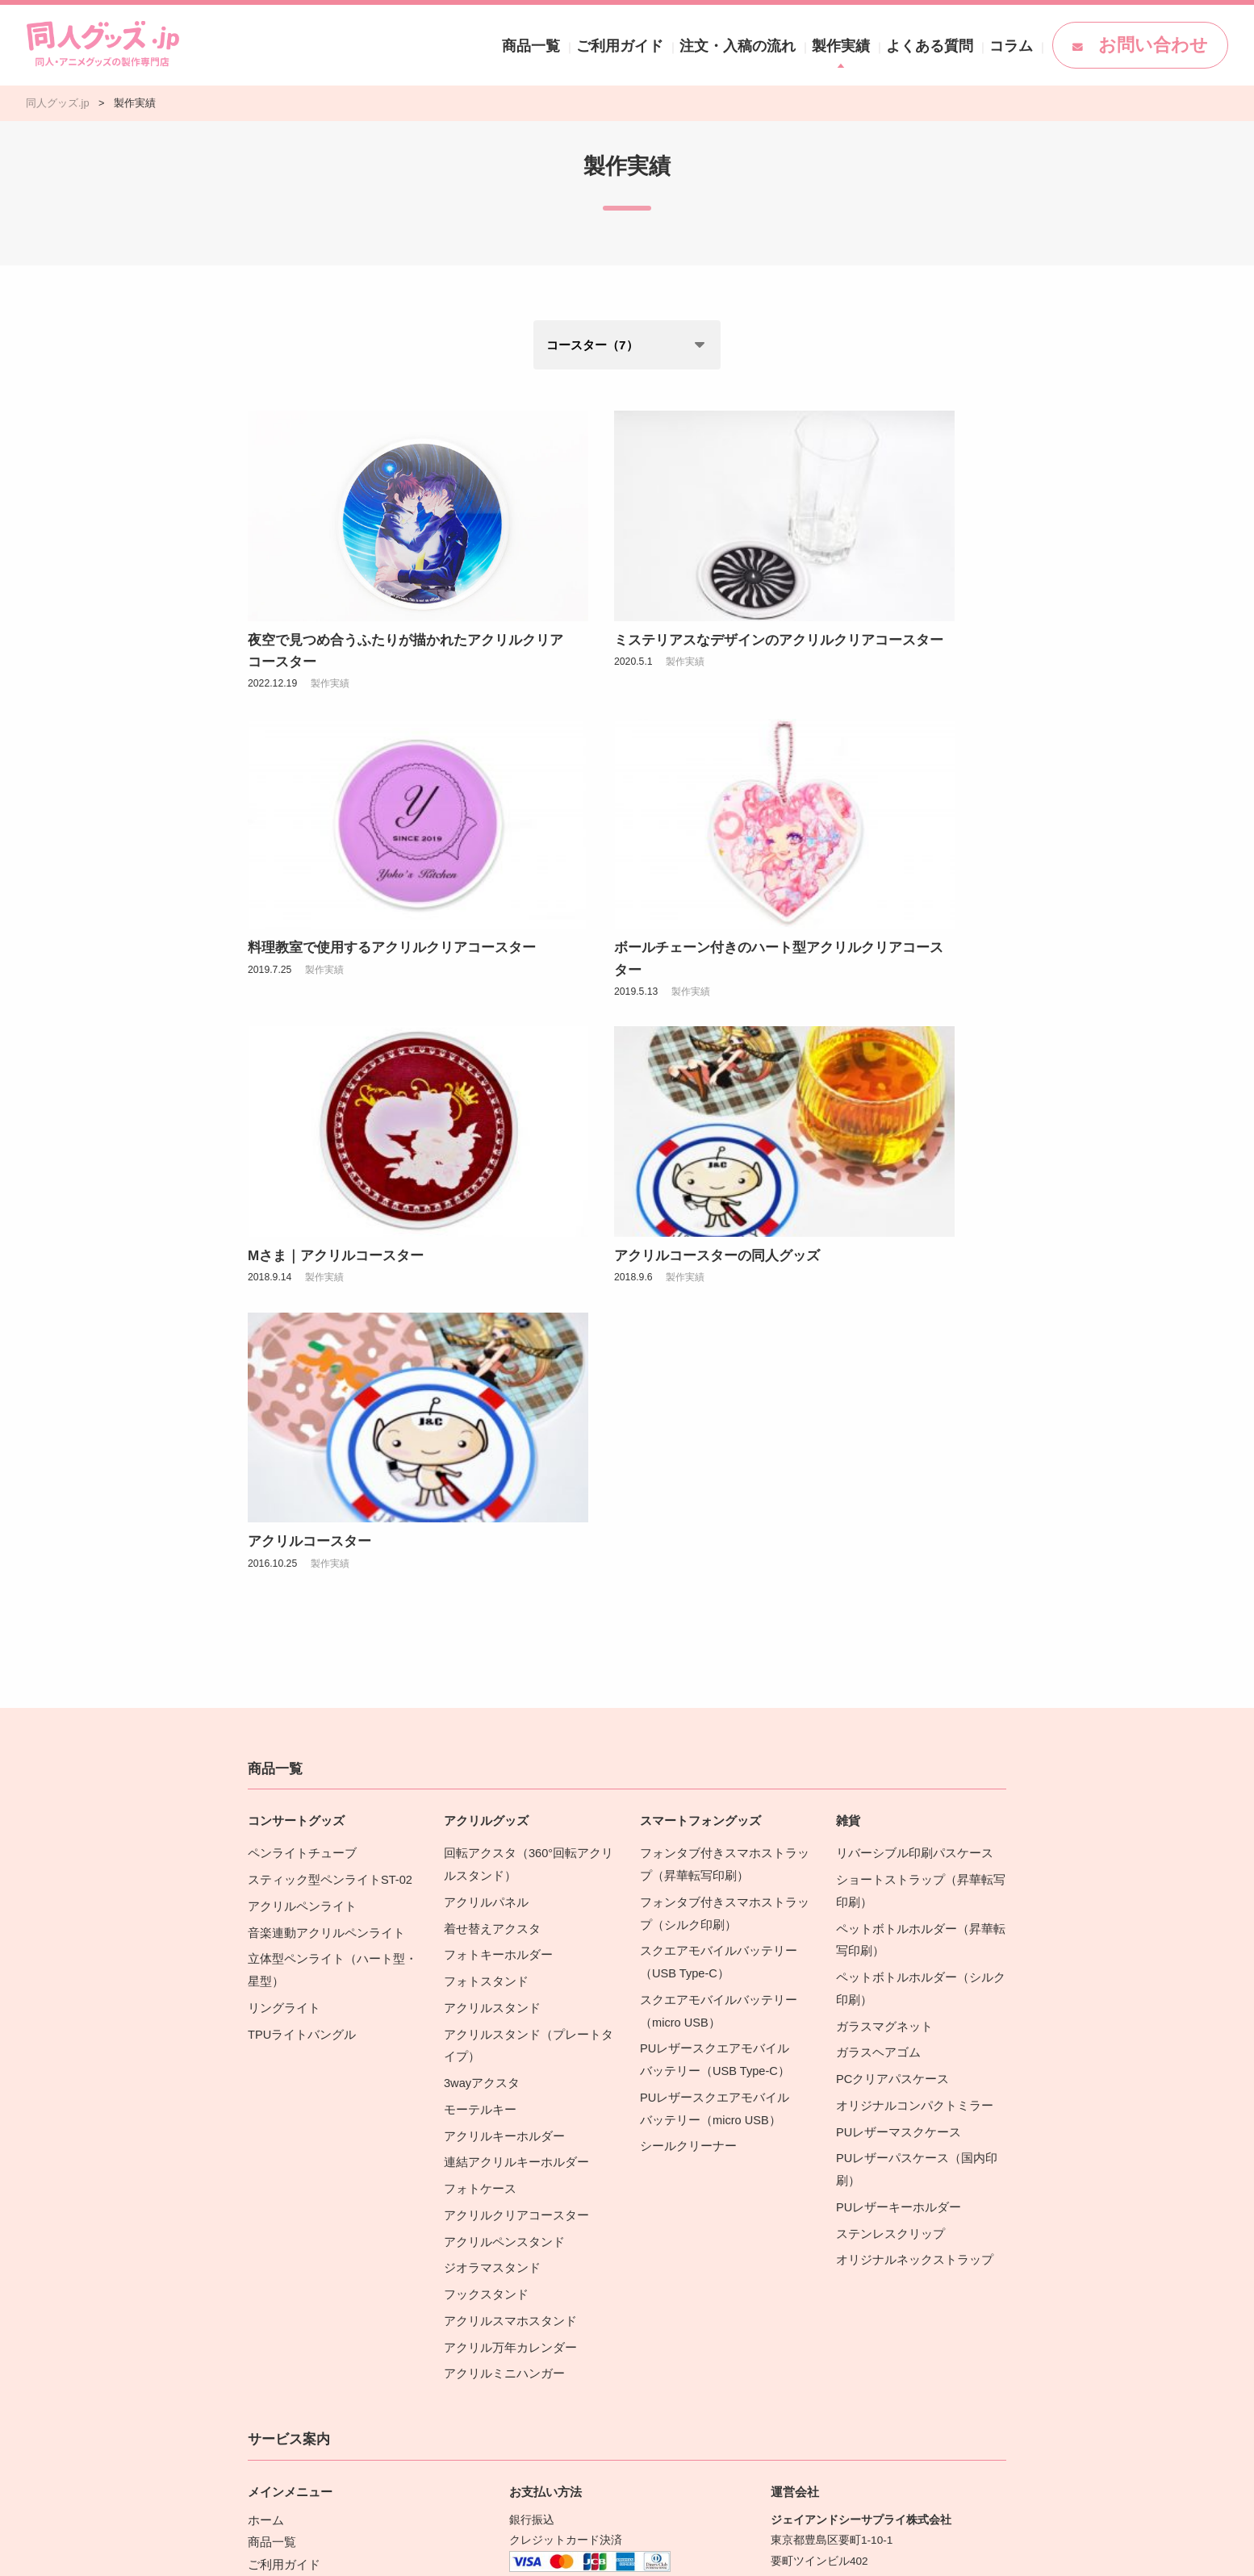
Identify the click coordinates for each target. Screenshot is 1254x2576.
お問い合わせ (1162, 45)
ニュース (270, 2111)
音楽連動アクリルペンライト (321, 1447)
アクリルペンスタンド (500, 1737)
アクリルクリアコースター (511, 1713)
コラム (1059, 45)
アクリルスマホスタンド (506, 1812)
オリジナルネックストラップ (909, 1754)
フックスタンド (483, 1787)
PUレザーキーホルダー (894, 1705)
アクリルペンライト (298, 1423)
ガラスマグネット (881, 1535)
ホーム (265, 2007)
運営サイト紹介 (810, 2226)
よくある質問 (992, 45)
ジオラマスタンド (489, 1762)
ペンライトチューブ (298, 1373)
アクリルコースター (309, 1061)
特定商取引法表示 (816, 2205)
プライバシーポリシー (827, 2184)
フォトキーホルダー (494, 1468)
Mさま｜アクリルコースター (597, 818)
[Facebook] (880, 2288)
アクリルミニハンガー (500, 1862)
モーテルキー (478, 1613)
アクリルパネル (483, 1419)
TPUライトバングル (298, 1543)
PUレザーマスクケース (894, 1634)
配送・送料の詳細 (556, 2313)
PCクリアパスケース (889, 1584)
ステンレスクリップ (887, 1729)
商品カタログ (282, 2153)
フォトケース (478, 1688)
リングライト (282, 1518)
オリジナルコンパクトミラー (909, 1609)
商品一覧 (668, 45)
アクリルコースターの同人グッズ (873, 818)
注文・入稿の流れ (836, 45)
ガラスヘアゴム (875, 1560)
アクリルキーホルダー (500, 1638)
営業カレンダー (810, 2163)
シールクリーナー (685, 1647)
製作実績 (920, 45)
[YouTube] (925, 2288)
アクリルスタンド (489, 1518)
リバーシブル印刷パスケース (909, 1373)
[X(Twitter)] (790, 2288)
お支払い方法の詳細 (562, 2136)
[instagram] (835, 2288)
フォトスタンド (483, 1493)
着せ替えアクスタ (489, 1443)
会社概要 (793, 2142)
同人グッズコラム (293, 2132)
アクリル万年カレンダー (506, 1837)
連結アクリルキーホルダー (511, 1663)
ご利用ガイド (741, 45)
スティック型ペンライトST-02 (324, 1398)
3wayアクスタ (479, 1588)
